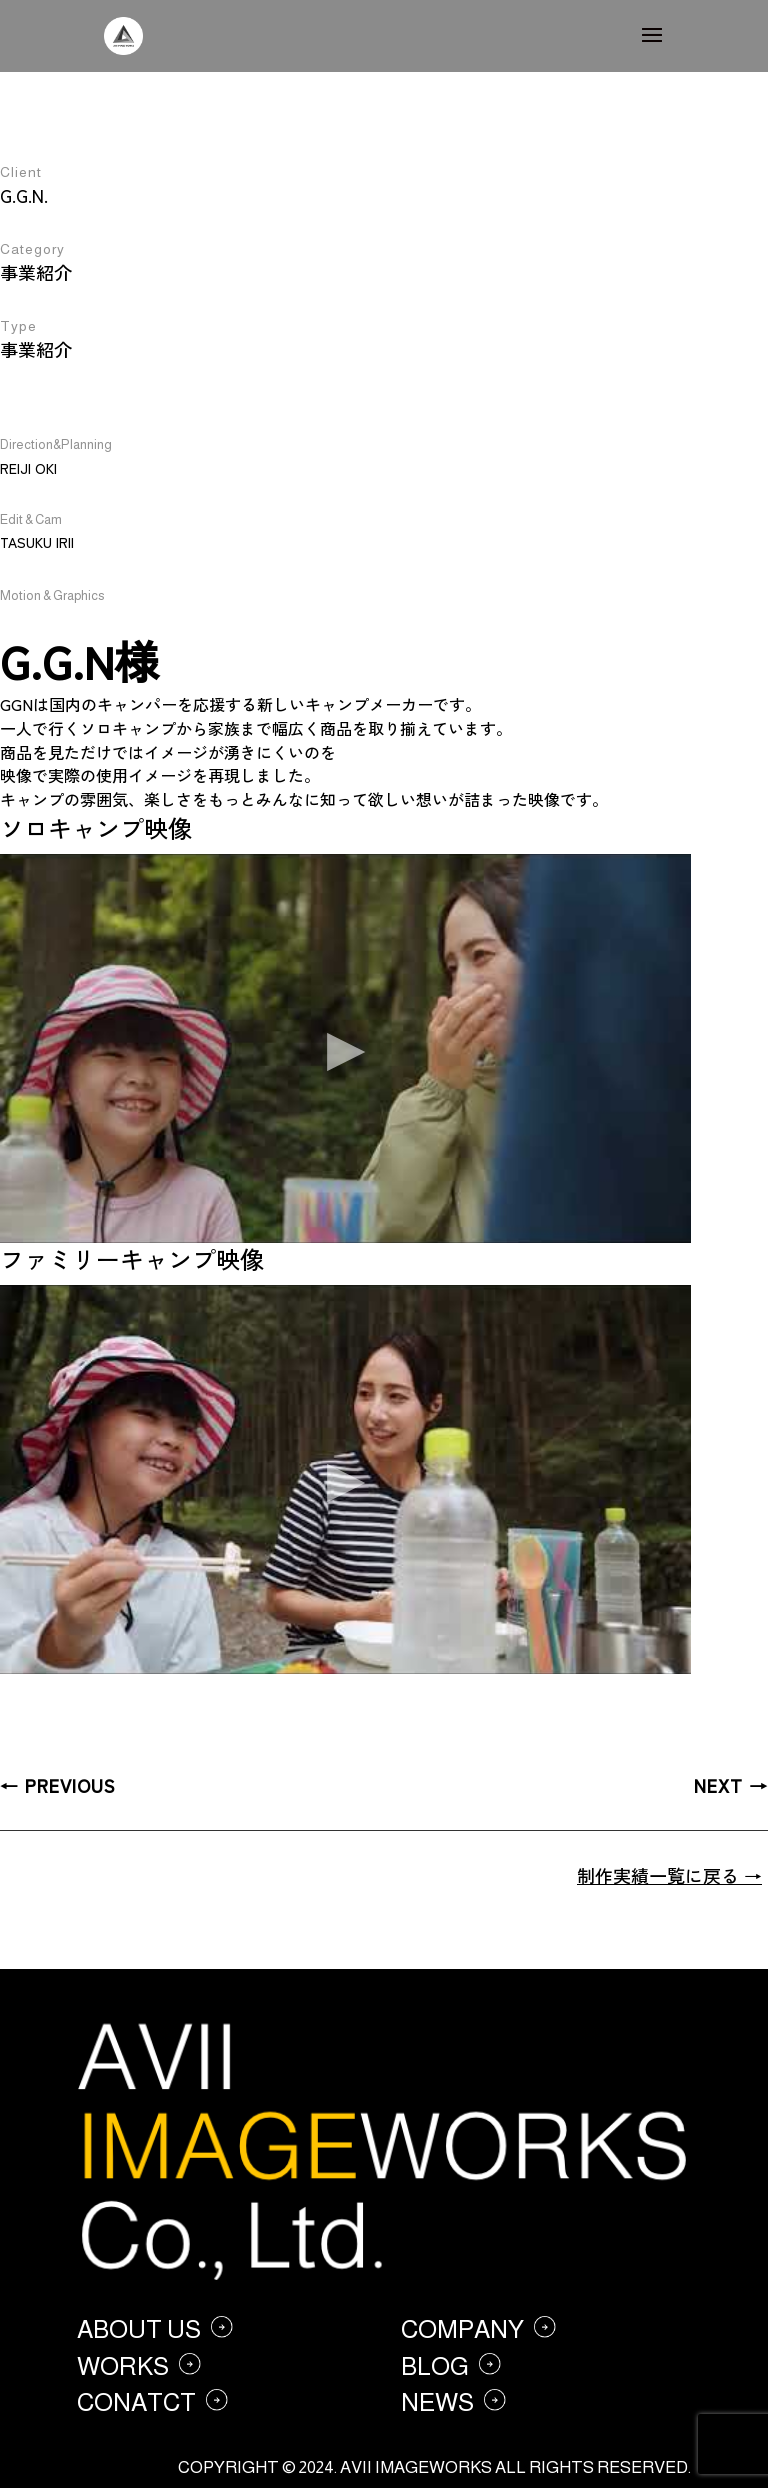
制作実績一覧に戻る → (669, 1875)
